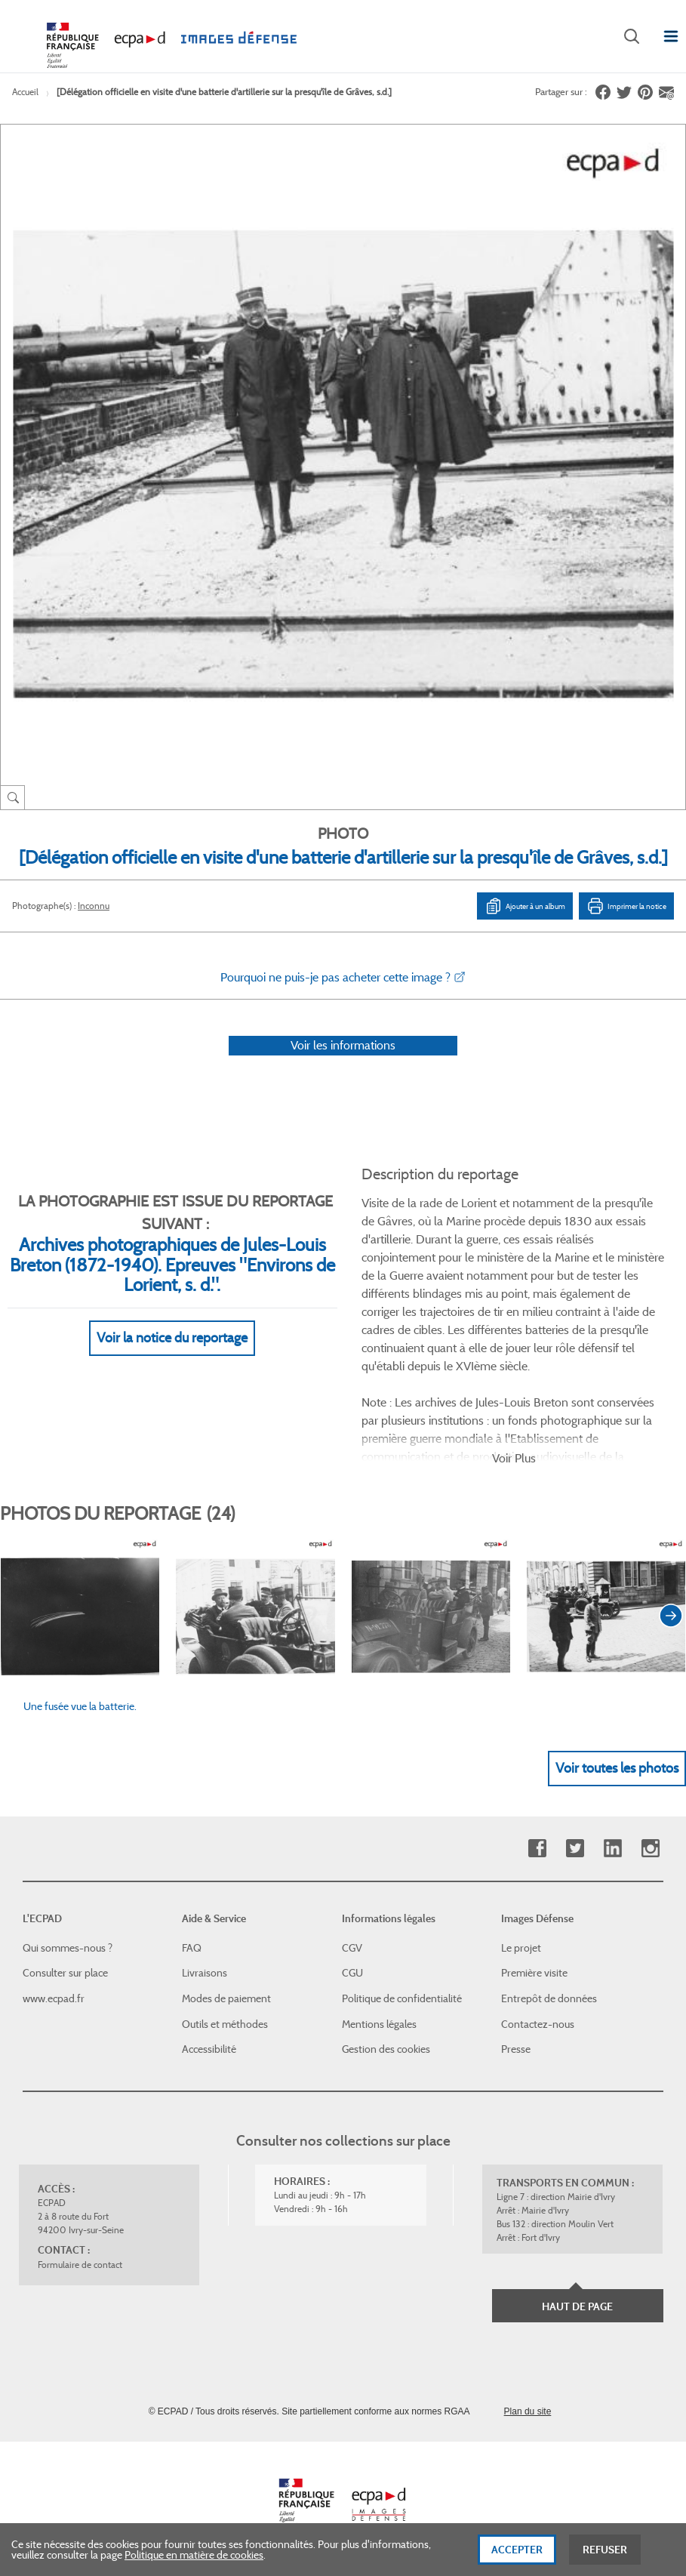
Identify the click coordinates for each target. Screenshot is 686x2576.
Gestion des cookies (386, 2049)
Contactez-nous (537, 2024)
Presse (516, 2049)
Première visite (534, 1973)
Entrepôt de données (549, 1998)
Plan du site (528, 2411)
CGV (352, 1948)
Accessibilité (209, 2049)
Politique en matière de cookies (194, 2562)
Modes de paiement (226, 1998)
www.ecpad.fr (54, 1998)
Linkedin (612, 1848)
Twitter (574, 1848)
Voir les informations (343, 1045)
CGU (352, 1973)
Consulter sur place (65, 1973)
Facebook (537, 1848)
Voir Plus (514, 1458)
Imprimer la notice (626, 906)
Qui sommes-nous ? (67, 1948)
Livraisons (204, 1973)
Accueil (25, 91)
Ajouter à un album (525, 906)
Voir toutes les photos (616, 1768)
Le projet (521, 1948)
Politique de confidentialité (402, 1998)
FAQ (191, 1948)
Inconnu (93, 905)
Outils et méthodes (225, 2024)
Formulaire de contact (80, 2264)
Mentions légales (379, 2024)
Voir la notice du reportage (172, 1338)
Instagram (650, 1848)
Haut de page (577, 2306)
